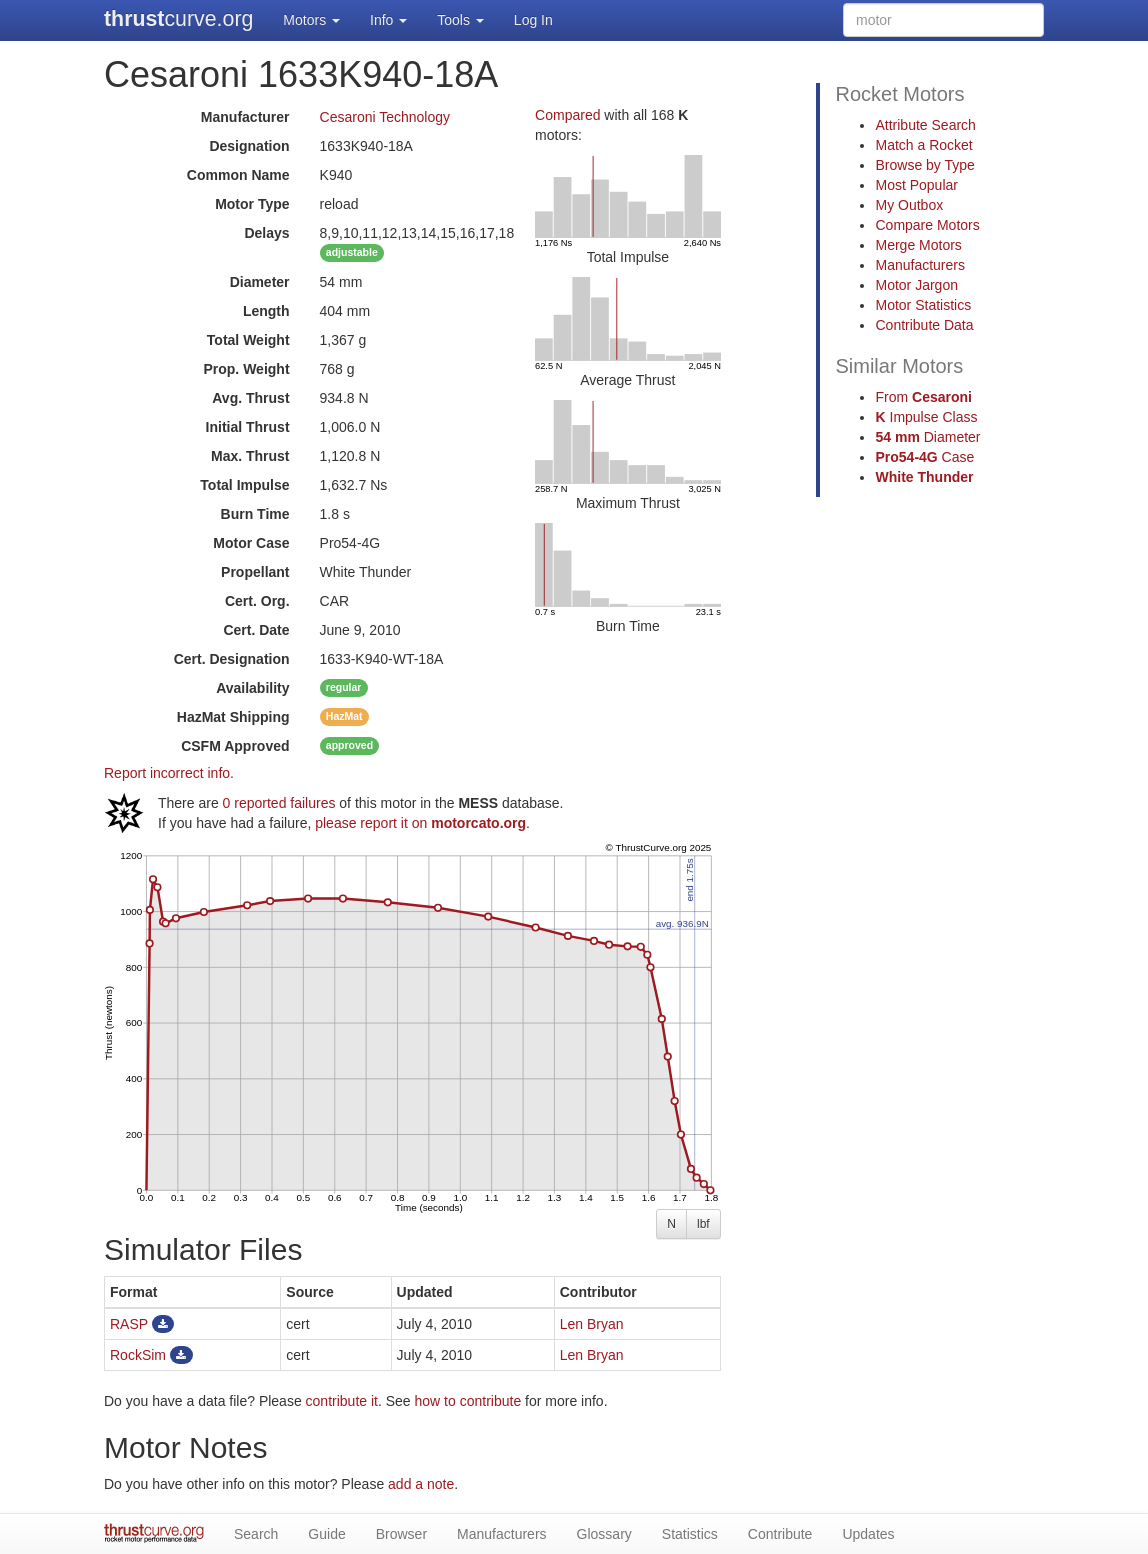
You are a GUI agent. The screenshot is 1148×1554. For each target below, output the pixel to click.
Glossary (604, 1534)
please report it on (420, 823)
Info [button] (388, 20)
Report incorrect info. (169, 773)
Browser (401, 1534)
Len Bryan (592, 1324)
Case (924, 457)
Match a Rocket (923, 145)
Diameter (260, 282)
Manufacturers (919, 265)
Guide (326, 1534)
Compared (567, 115)
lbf (703, 1224)
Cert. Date (256, 630)
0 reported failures (279, 803)
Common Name (238, 175)
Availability (252, 688)
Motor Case (251, 543)
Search (256, 1534)
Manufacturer (245, 117)
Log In (533, 20)
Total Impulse (244, 485)
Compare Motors (927, 225)
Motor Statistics (923, 305)
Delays (266, 233)
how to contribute (468, 1401)
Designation (249, 146)
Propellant (255, 572)
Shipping (233, 717)
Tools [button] (460, 20)
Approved (235, 746)
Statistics (690, 1534)
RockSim (138, 1355)
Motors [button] (311, 20)
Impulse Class (926, 417)
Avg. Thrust (250, 398)
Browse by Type (924, 165)
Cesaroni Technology (385, 117)
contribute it (342, 1401)
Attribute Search (925, 125)
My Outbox (909, 205)
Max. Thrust (250, 456)
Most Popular (916, 185)
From (923, 397)
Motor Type (252, 204)
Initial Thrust (248, 427)
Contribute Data (924, 325)
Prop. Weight (246, 369)
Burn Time (255, 514)
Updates (868, 1534)
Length (266, 311)
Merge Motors (918, 245)
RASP (129, 1324)
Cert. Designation (232, 659)
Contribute (780, 1534)
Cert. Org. (257, 601)
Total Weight (248, 340)
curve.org (178, 19)
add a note (421, 1484)
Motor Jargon (916, 285)
